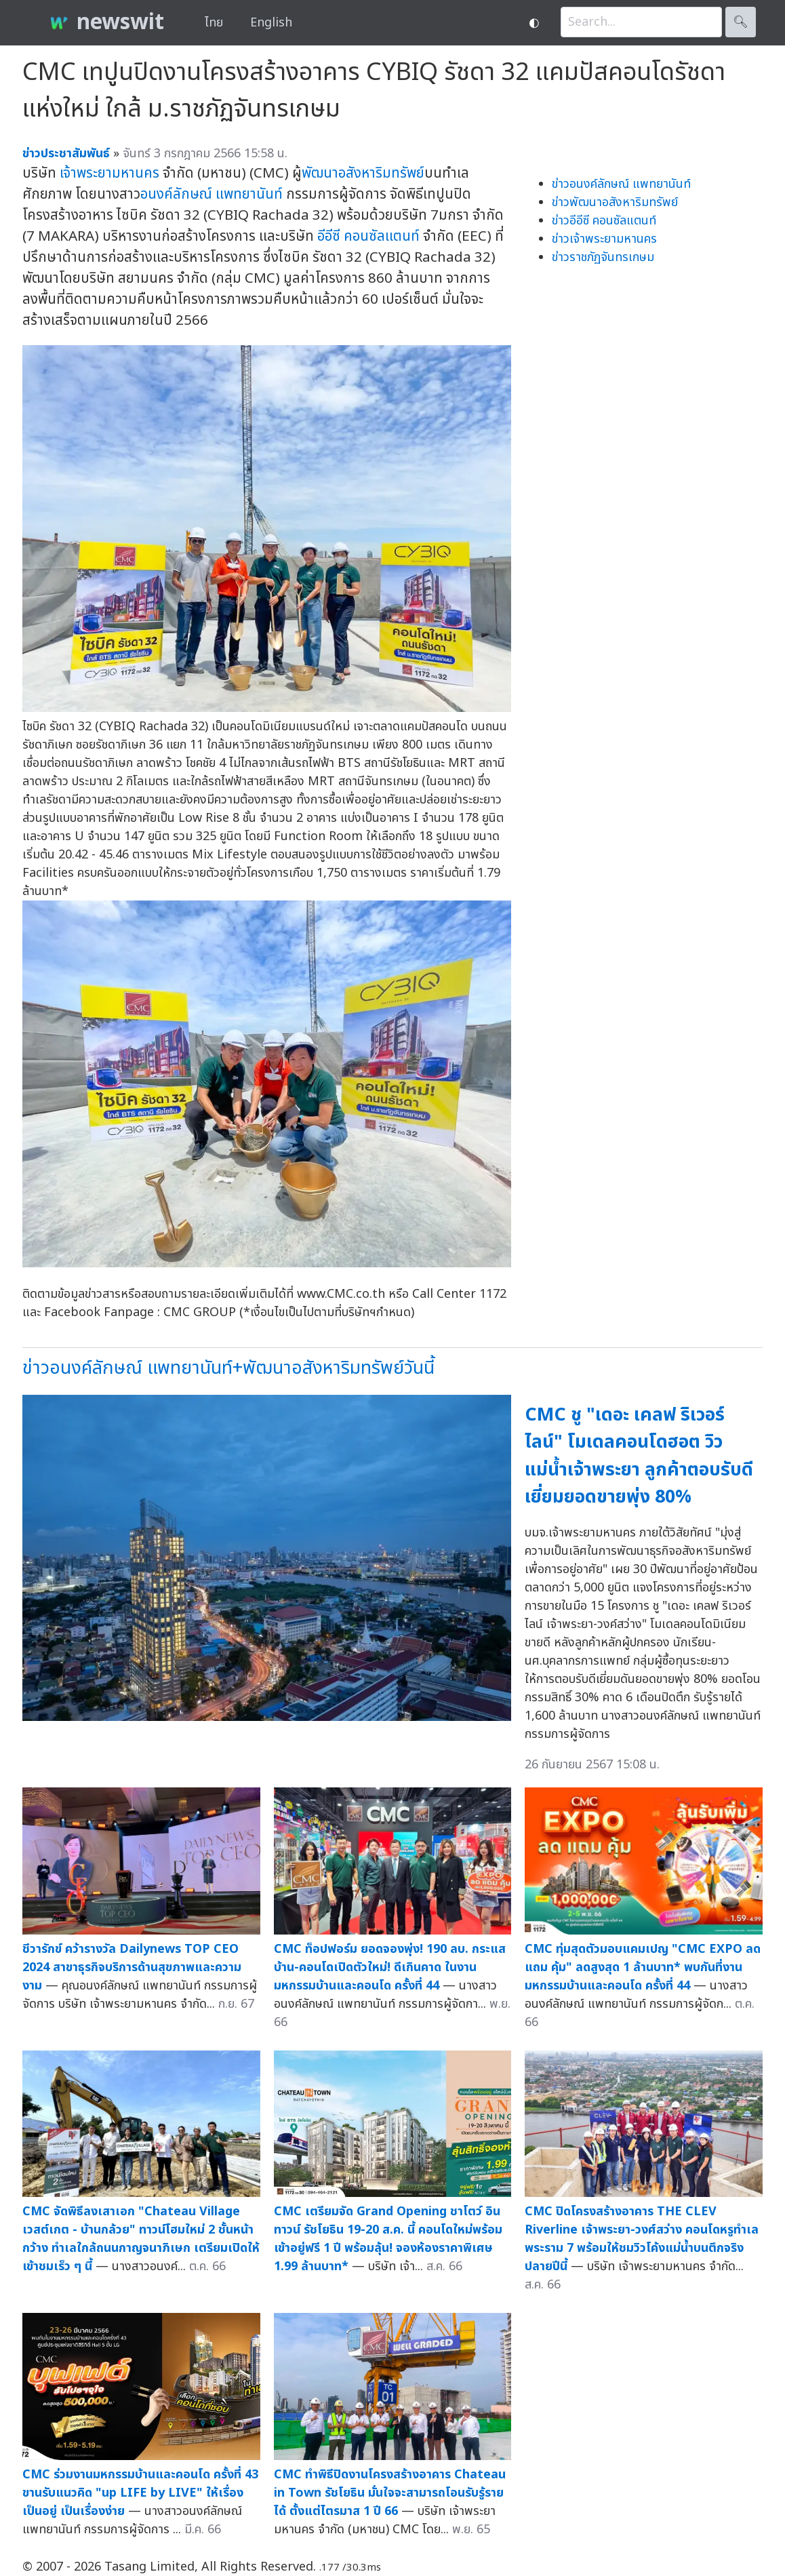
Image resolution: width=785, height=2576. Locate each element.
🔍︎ (740, 22)
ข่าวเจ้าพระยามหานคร (604, 239)
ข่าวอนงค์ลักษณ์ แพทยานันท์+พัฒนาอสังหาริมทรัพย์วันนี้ (228, 1368)
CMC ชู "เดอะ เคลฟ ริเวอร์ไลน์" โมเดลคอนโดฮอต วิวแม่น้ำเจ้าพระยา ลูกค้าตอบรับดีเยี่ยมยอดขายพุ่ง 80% (639, 1456)
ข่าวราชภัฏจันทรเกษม (603, 257)
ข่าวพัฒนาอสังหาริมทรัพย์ (615, 202)
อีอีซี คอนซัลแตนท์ (368, 236)
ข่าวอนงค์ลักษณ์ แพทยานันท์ (621, 184)
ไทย (214, 23)
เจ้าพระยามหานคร (109, 173)
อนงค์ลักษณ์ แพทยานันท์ (211, 194)
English (271, 23)
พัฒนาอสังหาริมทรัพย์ (363, 173)
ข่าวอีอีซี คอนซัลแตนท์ (604, 221)
